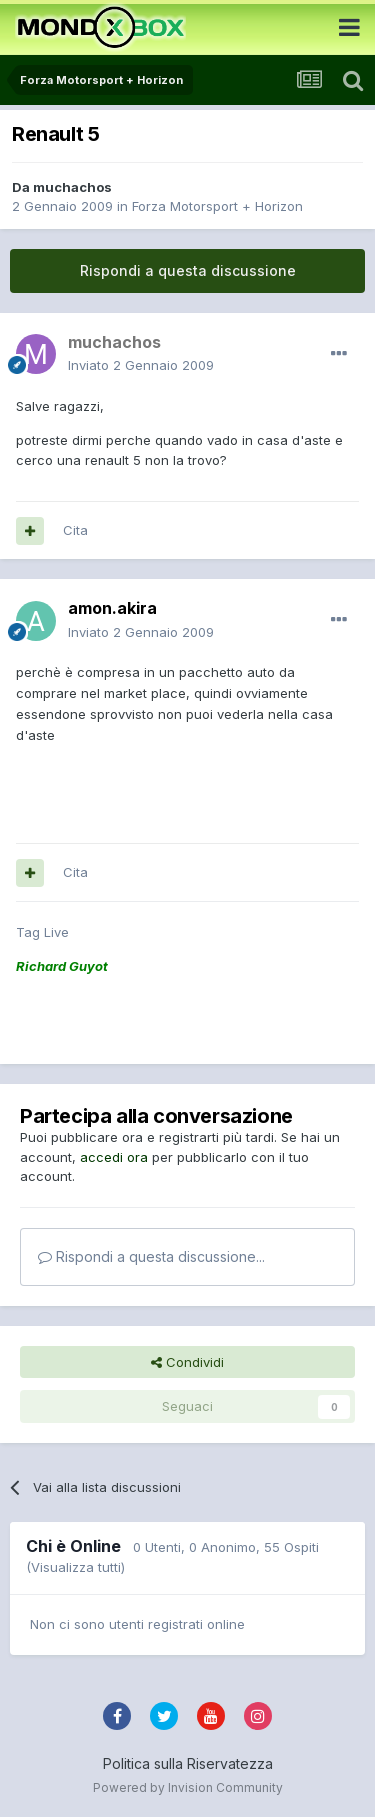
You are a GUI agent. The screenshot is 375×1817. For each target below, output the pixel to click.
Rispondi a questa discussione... (151, 1256)
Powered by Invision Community (188, 1787)
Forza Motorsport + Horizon (217, 206)
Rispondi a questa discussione (188, 270)
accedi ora (114, 1157)
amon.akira (112, 608)
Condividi (187, 1362)
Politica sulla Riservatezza (188, 1763)
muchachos (72, 187)
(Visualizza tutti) (75, 1567)
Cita (75, 530)
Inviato (141, 365)
